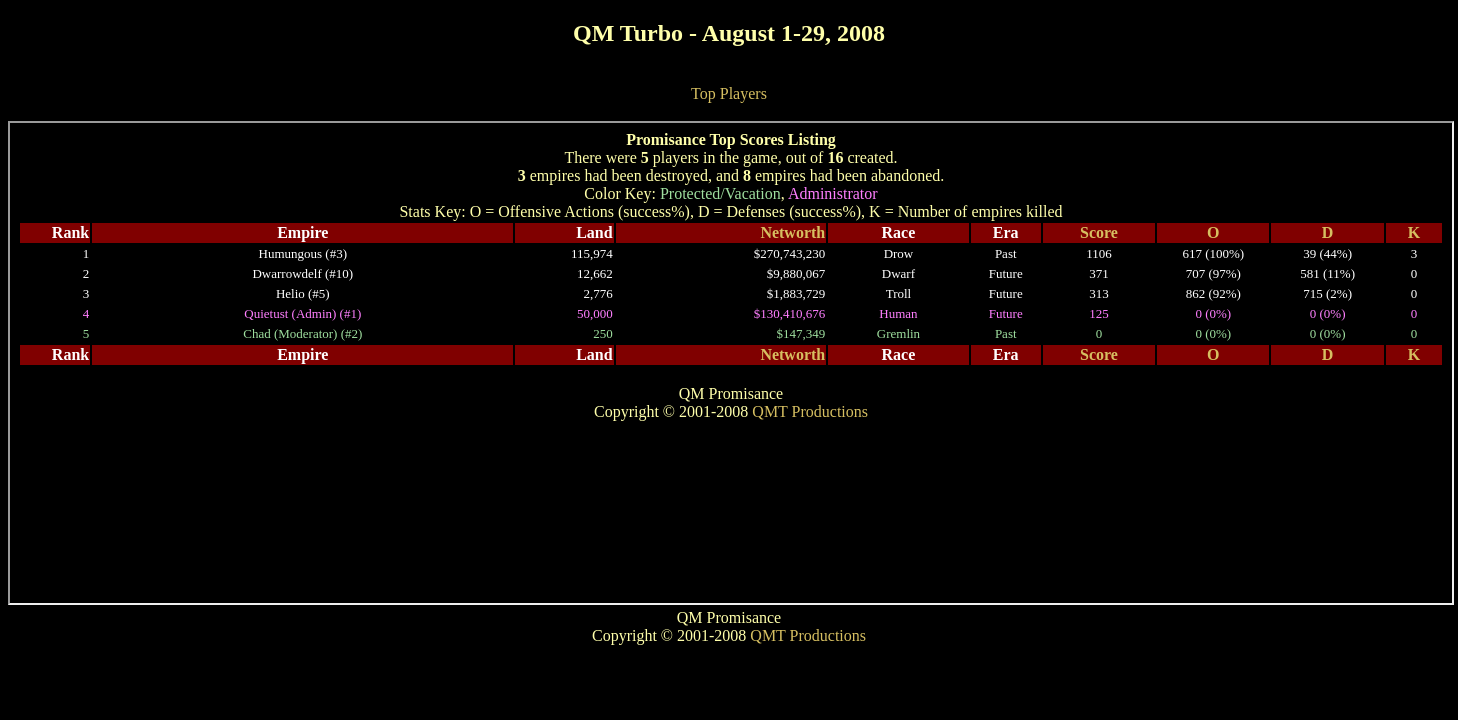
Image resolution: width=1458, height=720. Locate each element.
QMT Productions (808, 635)
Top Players (729, 93)
